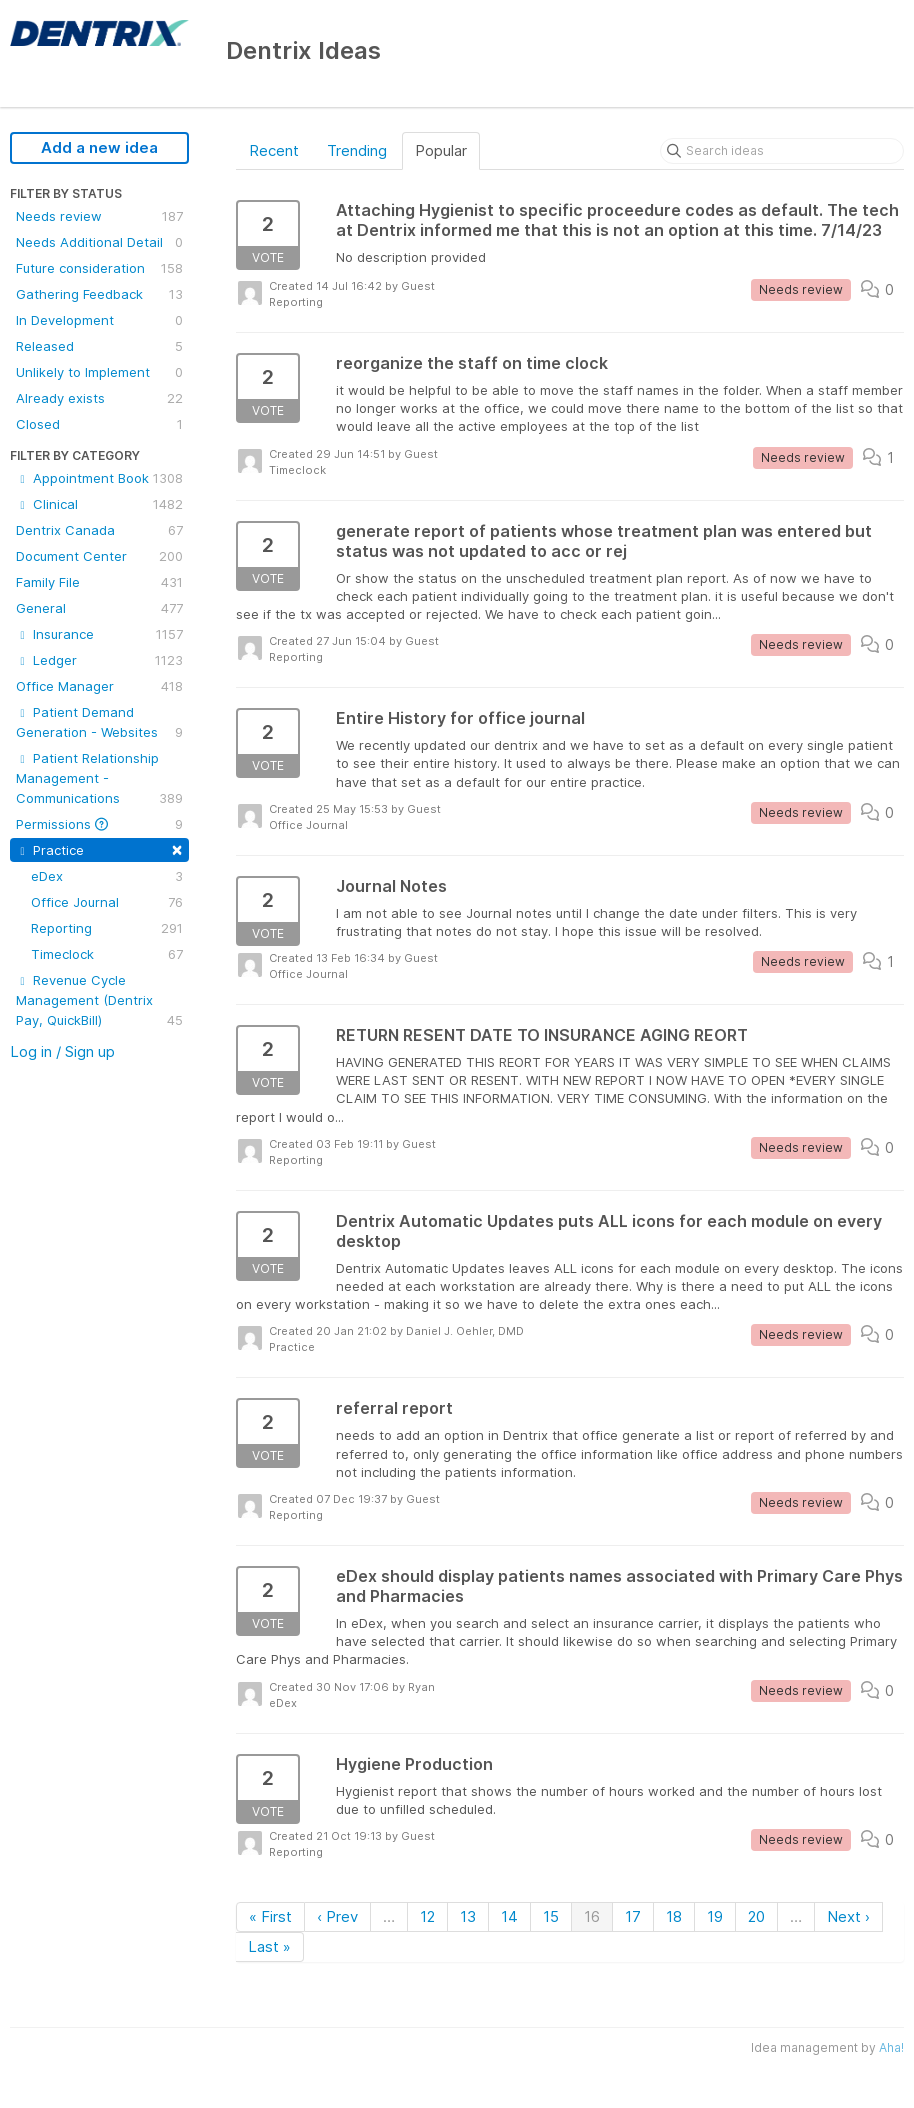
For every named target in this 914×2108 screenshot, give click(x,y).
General (99, 608)
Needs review (99, 216)
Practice (99, 848)
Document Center (99, 556)
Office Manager (99, 686)
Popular (441, 150)
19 (715, 1916)
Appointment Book (99, 478)
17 (633, 1916)
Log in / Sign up (62, 1051)
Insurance (99, 634)
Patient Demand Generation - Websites (99, 723)
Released (99, 346)
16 (592, 1916)
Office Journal (107, 902)
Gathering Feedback (99, 294)
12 (427, 1916)
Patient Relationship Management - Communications (99, 779)
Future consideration (99, 268)
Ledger (99, 660)
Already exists (99, 398)
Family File (99, 582)
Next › (848, 1916)
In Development (99, 320)
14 (509, 1916)
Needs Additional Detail (99, 242)
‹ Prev (337, 1916)
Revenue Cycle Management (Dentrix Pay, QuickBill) (99, 1001)
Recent (274, 150)
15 (551, 1916)
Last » (269, 1946)
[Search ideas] (782, 151)
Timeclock (107, 954)
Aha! (891, 2047)
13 (468, 1916)
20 (756, 1916)
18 (674, 1916)
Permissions (99, 824)
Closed (99, 424)
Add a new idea (99, 147)
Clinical (99, 504)
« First (270, 1916)
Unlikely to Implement (99, 372)
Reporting (107, 928)
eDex (107, 876)
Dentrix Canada (99, 530)
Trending (357, 150)
